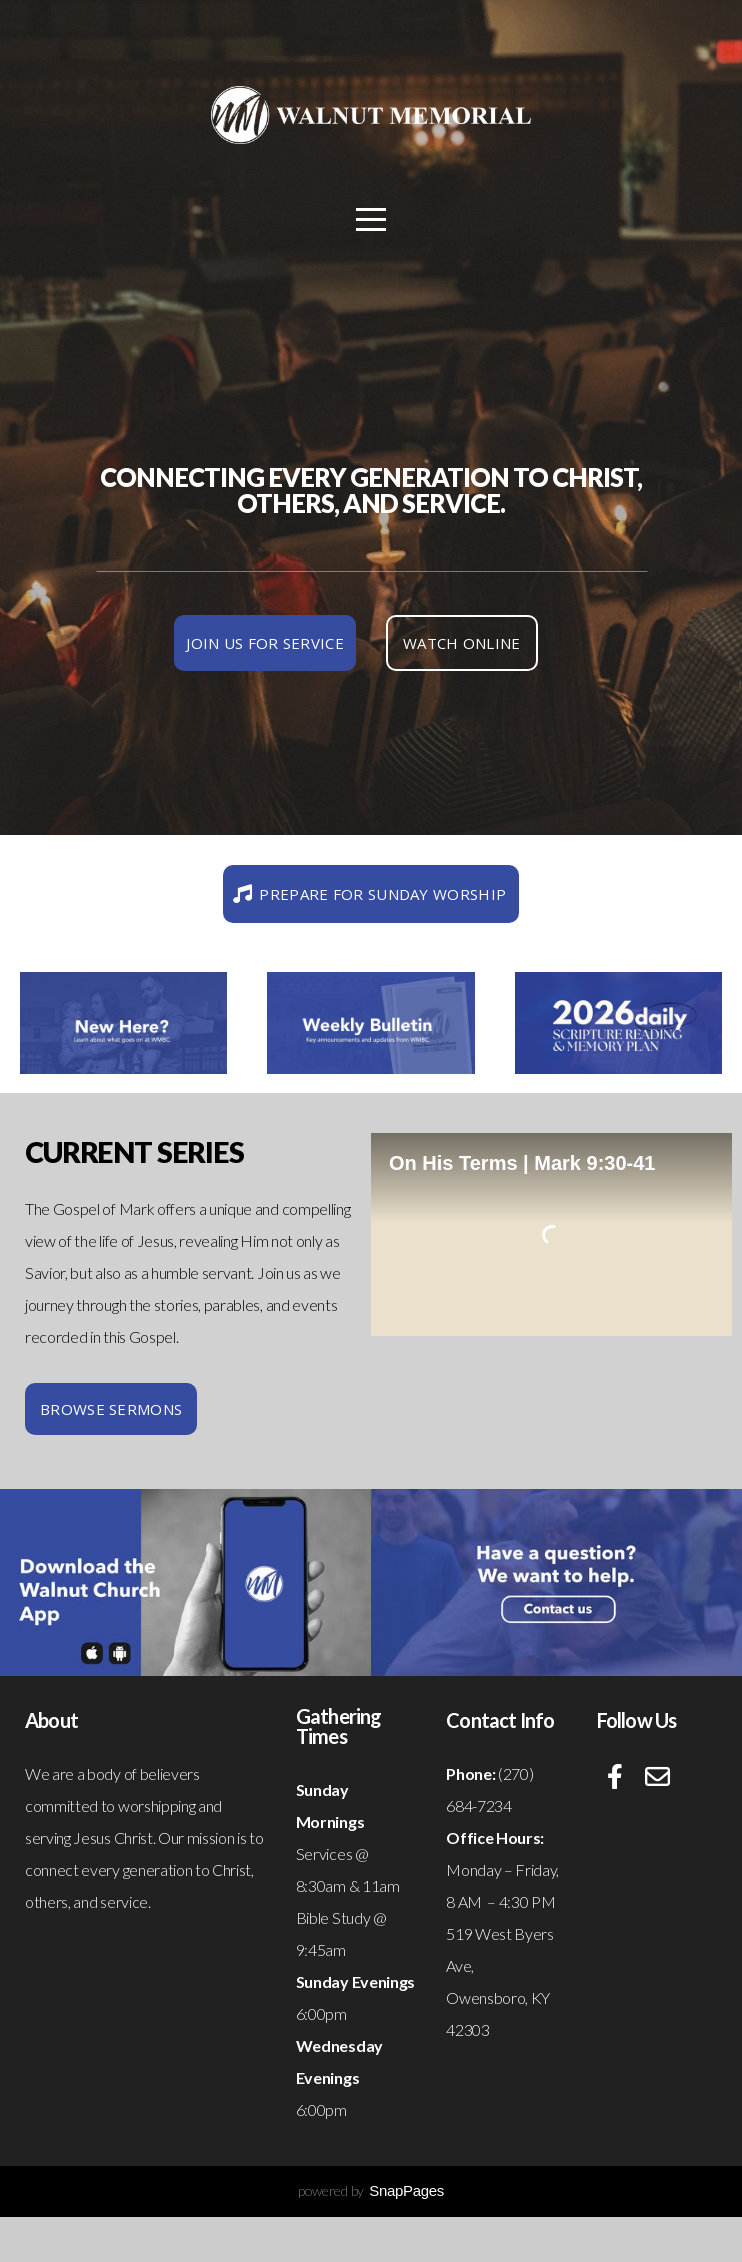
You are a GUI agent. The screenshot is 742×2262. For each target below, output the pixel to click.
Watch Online (462, 643)
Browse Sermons (111, 1409)
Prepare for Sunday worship (368, 894)
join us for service (265, 643)
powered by (371, 2190)
